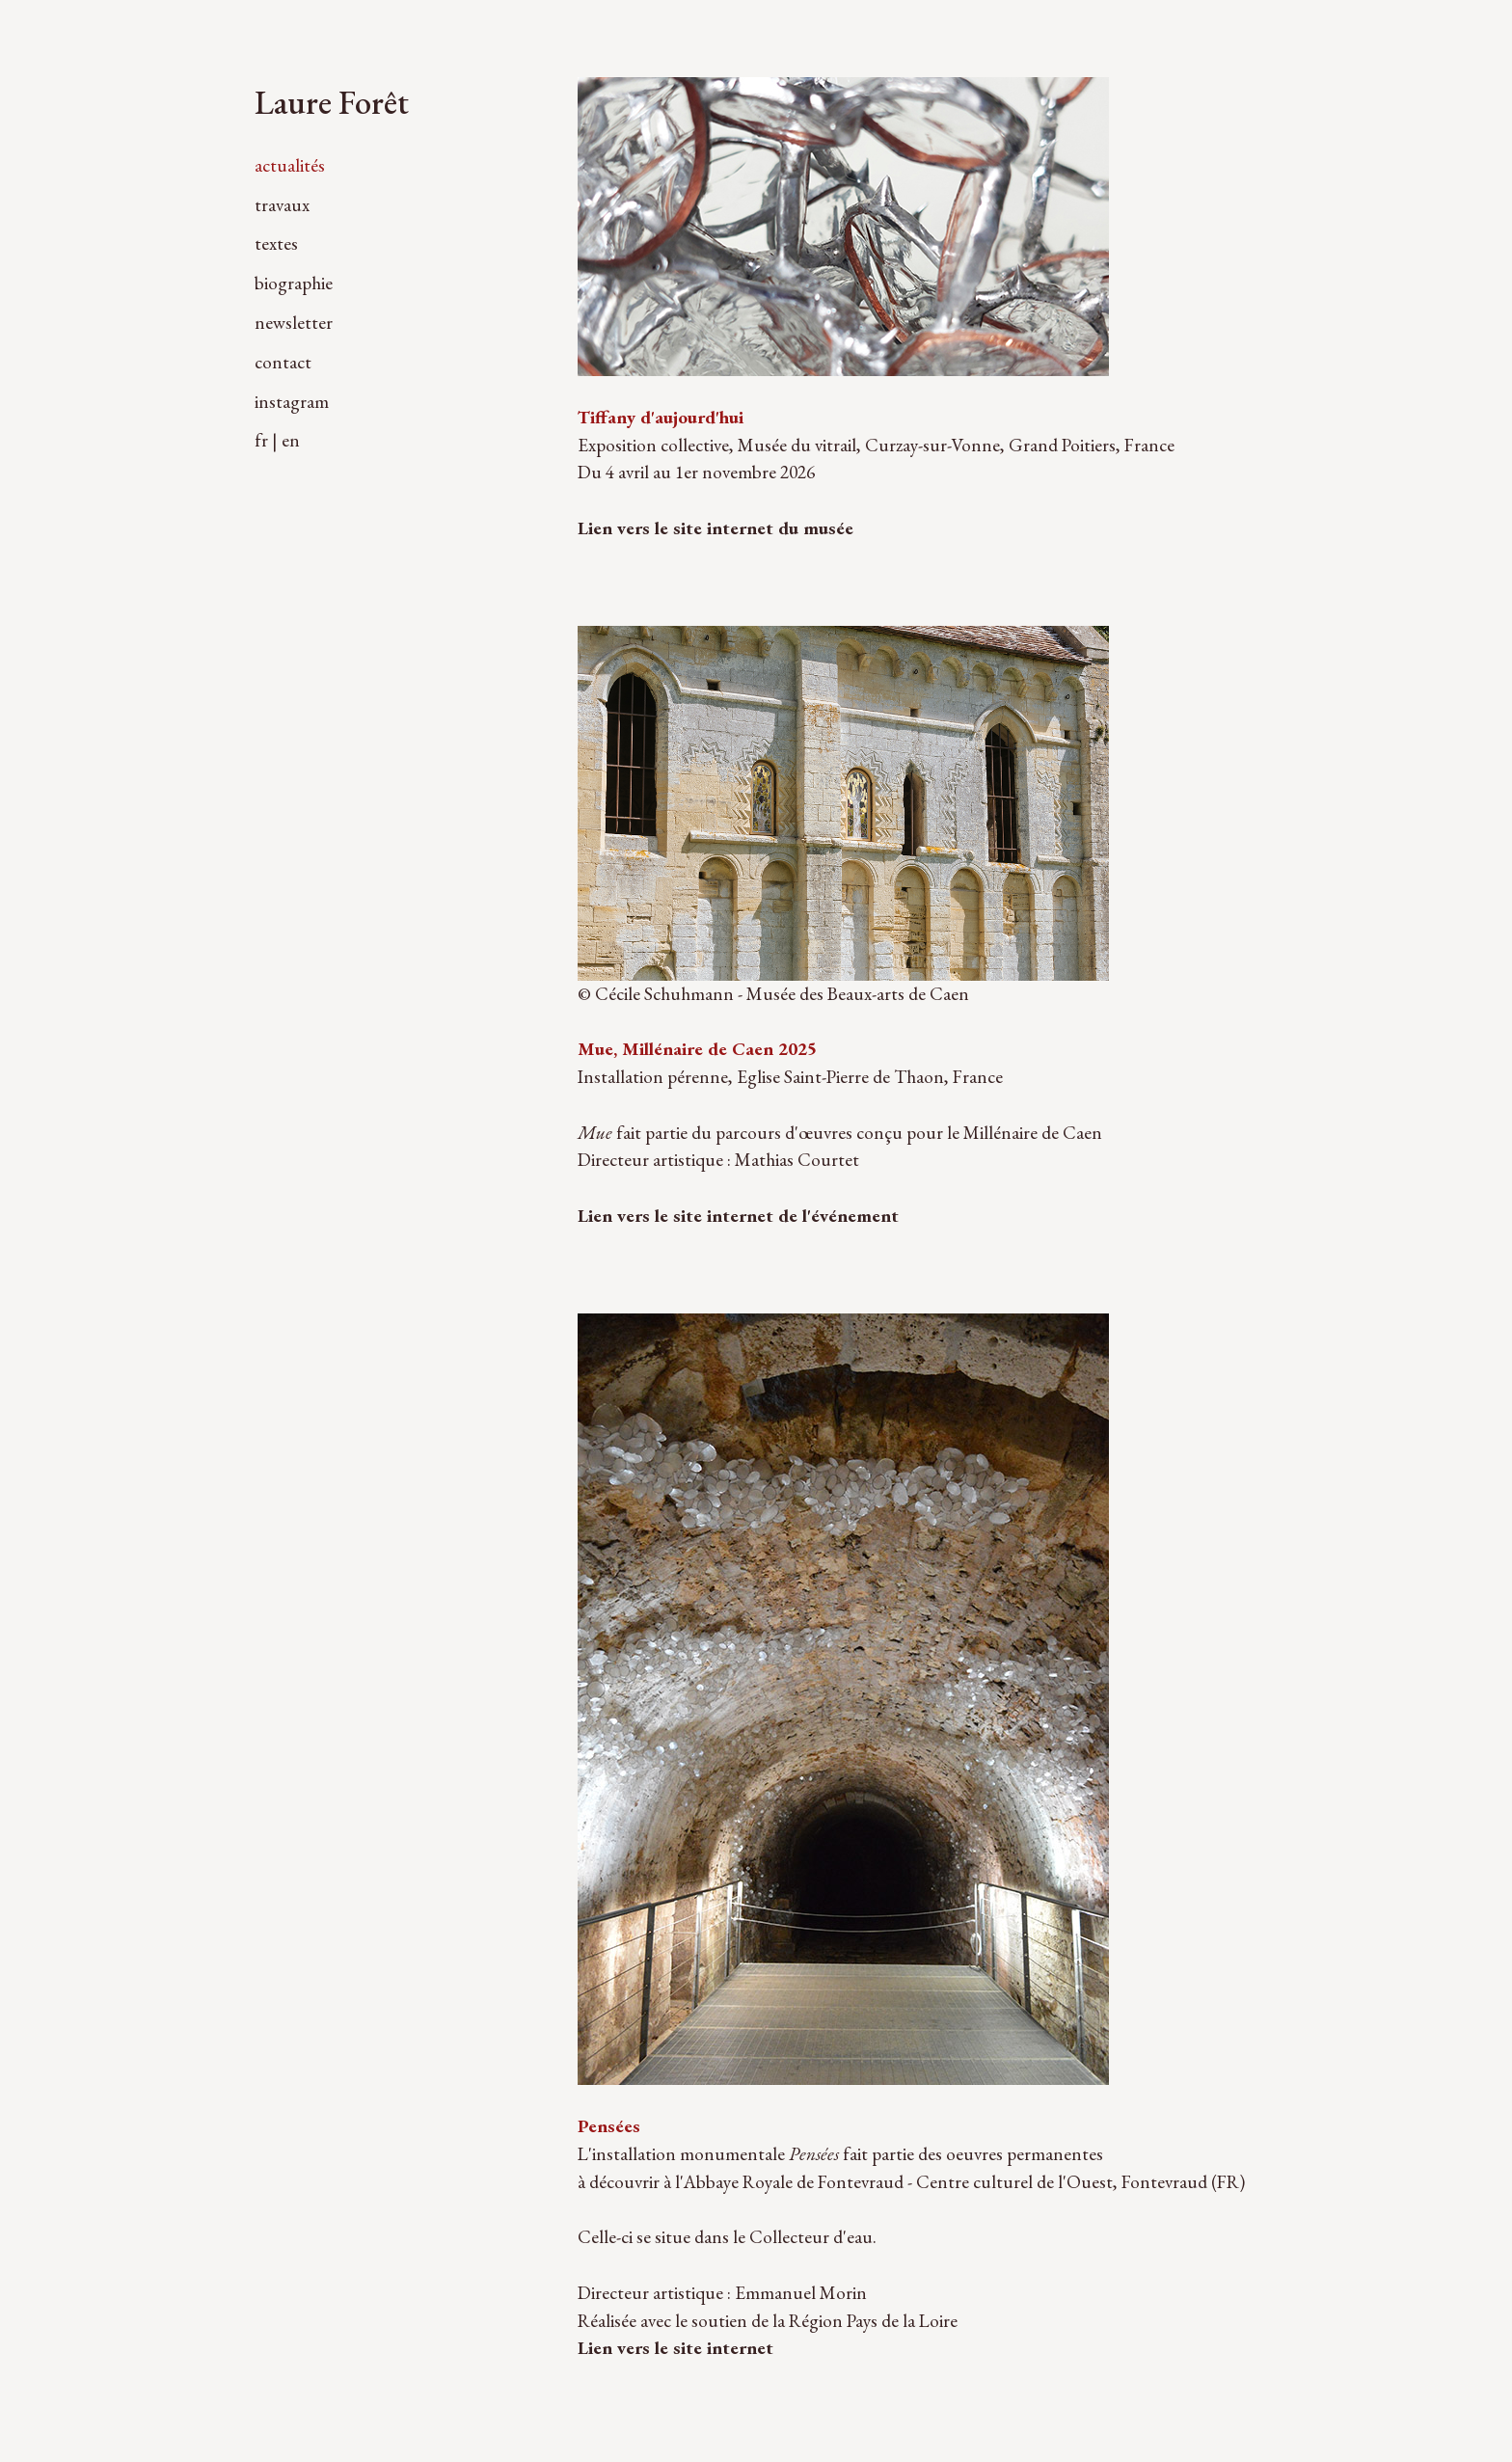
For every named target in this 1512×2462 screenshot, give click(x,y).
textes (276, 243)
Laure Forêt (332, 101)
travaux (282, 205)
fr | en (277, 440)
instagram (292, 402)
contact (283, 362)
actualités (290, 165)
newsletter (294, 323)
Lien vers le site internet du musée (715, 528)
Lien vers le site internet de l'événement (738, 1216)
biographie (294, 283)
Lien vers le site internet (675, 2348)
